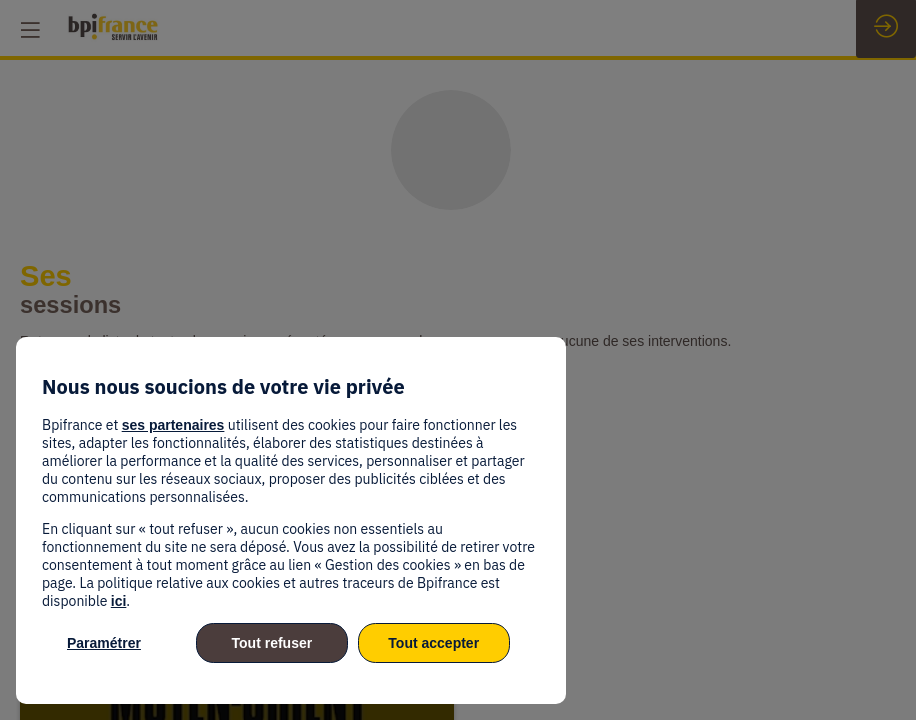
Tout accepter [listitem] (433, 643)
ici (119, 601)
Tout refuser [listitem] (272, 643)
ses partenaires (173, 425)
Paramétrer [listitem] (104, 643)
